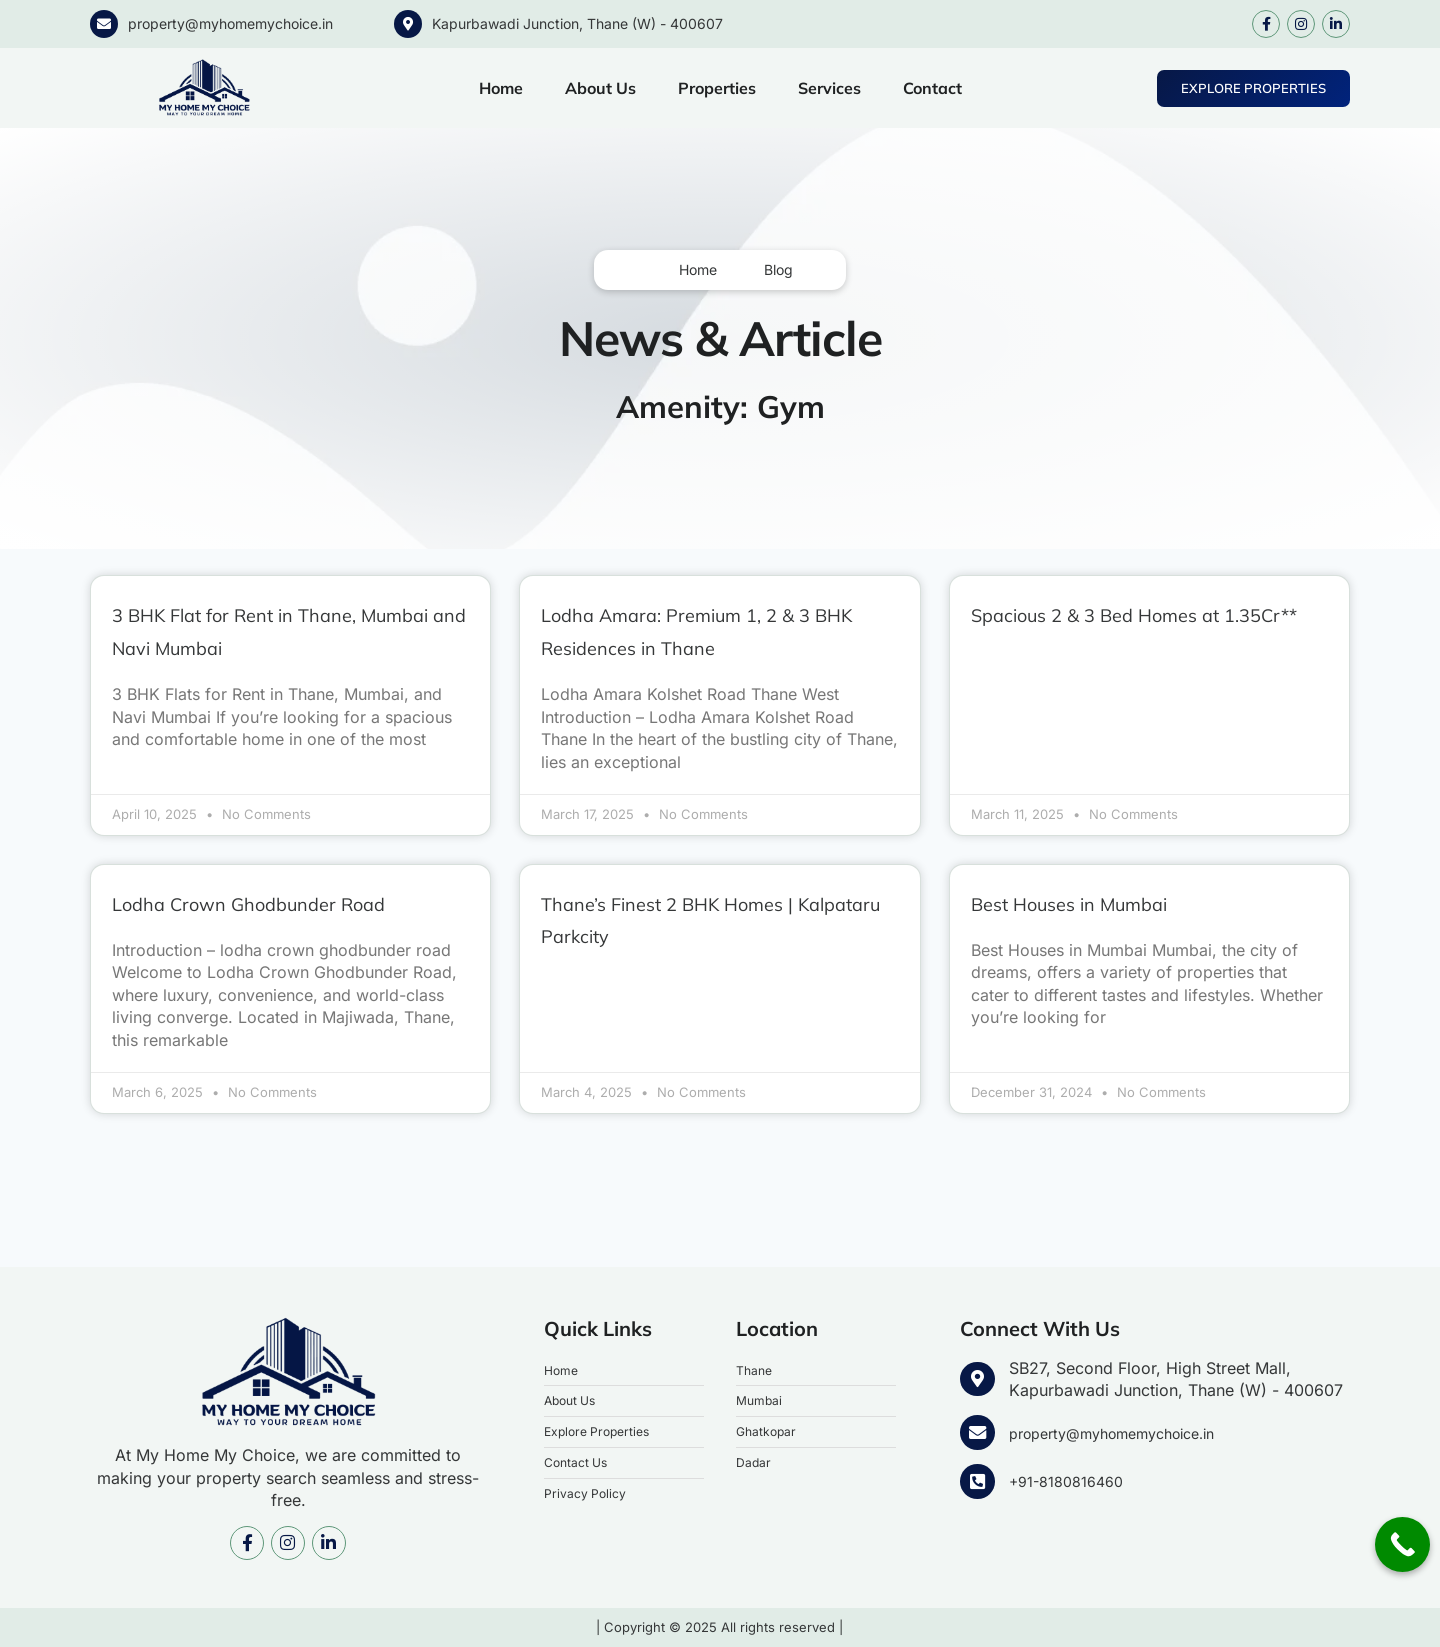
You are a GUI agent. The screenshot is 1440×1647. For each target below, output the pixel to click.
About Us (600, 88)
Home (501, 88)
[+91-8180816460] (976, 1482)
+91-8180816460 (1070, 1481)
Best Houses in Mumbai (1107, 903)
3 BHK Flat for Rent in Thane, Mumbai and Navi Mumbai (282, 632)
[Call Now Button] (1402, 1544)
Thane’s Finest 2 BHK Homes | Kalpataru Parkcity (716, 920)
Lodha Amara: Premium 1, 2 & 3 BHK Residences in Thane (715, 632)
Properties (717, 88)
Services (829, 88)
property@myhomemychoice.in (230, 23)
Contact (932, 88)
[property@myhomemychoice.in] (104, 24)
